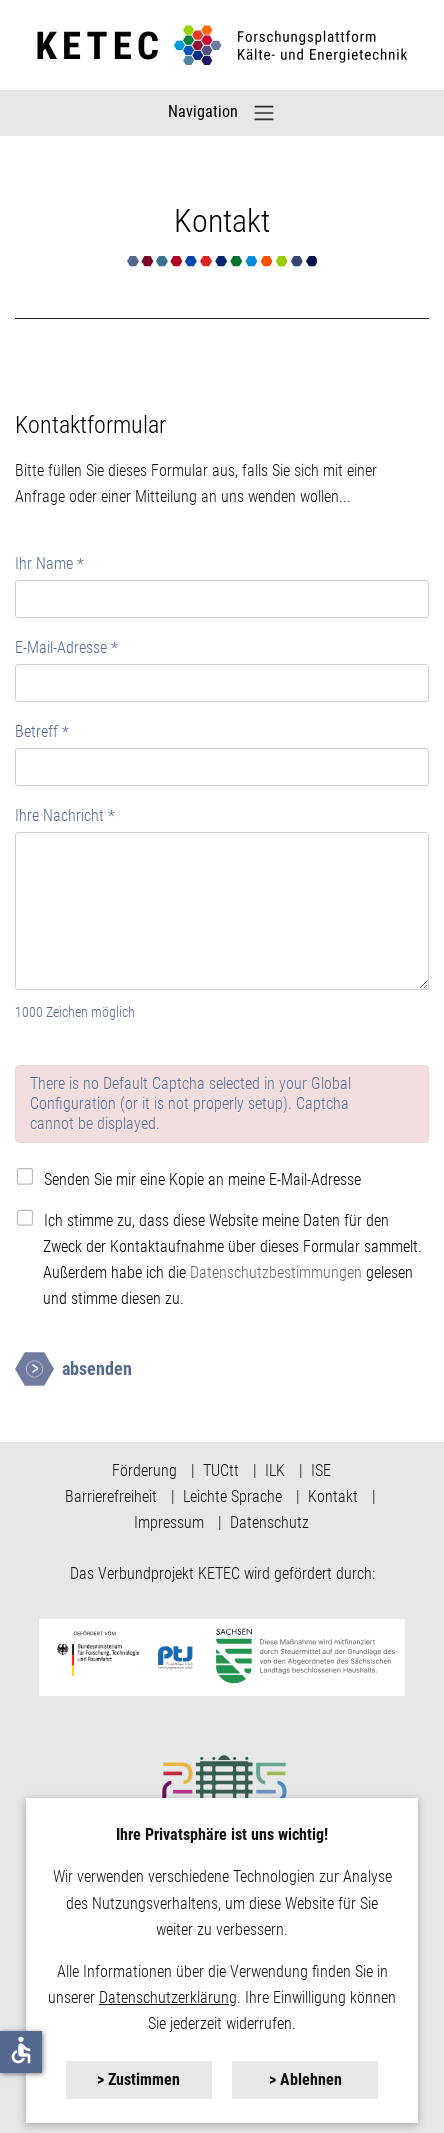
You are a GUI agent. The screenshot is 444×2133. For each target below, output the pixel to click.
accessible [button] (21, 2050)
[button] (139, 2080)
